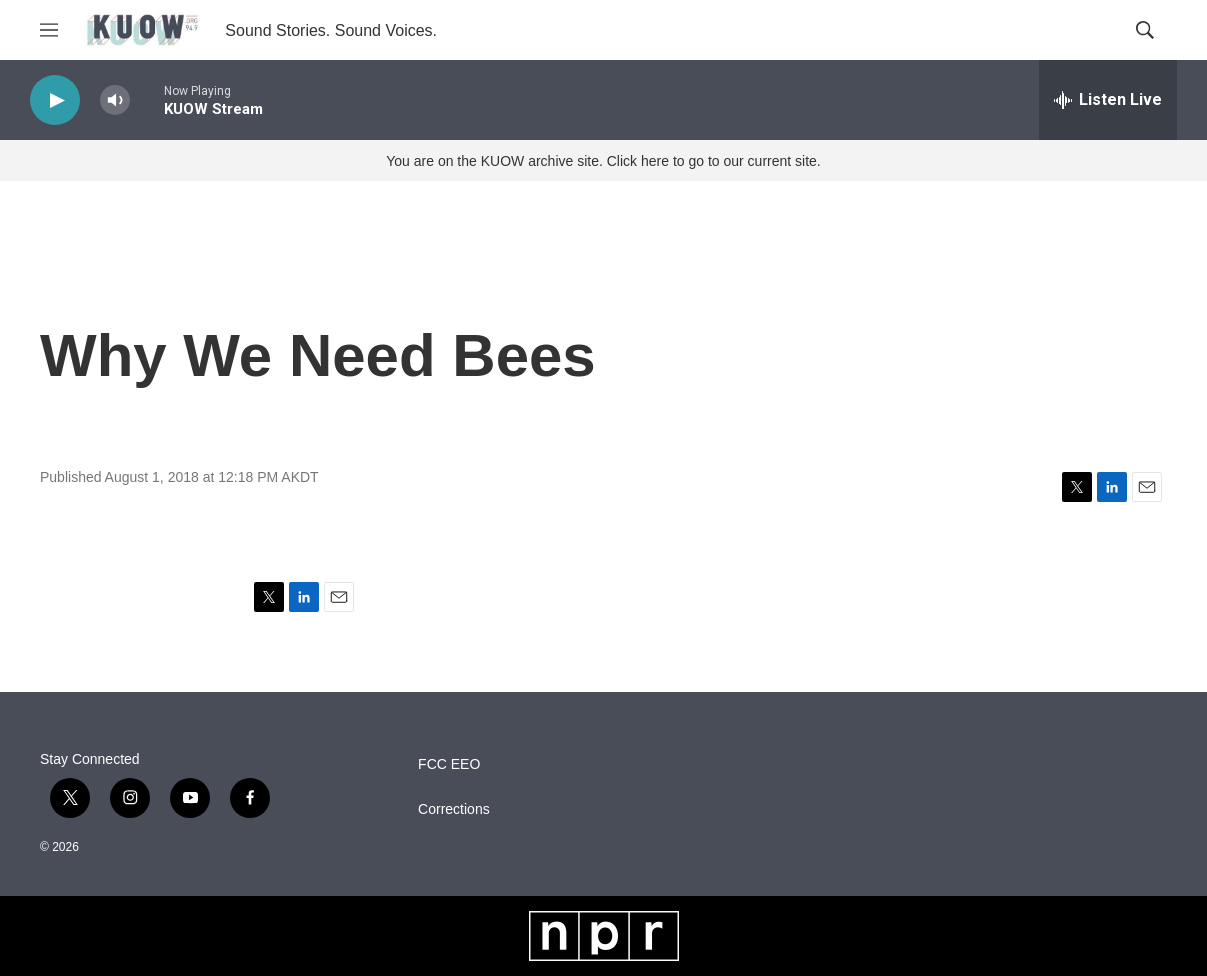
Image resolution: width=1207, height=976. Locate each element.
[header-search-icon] (1145, 30)
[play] (55, 100)
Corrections (454, 809)
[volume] (115, 100)
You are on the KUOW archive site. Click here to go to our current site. (603, 161)
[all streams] (1108, 100)
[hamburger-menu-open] (49, 30)
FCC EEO (449, 764)
